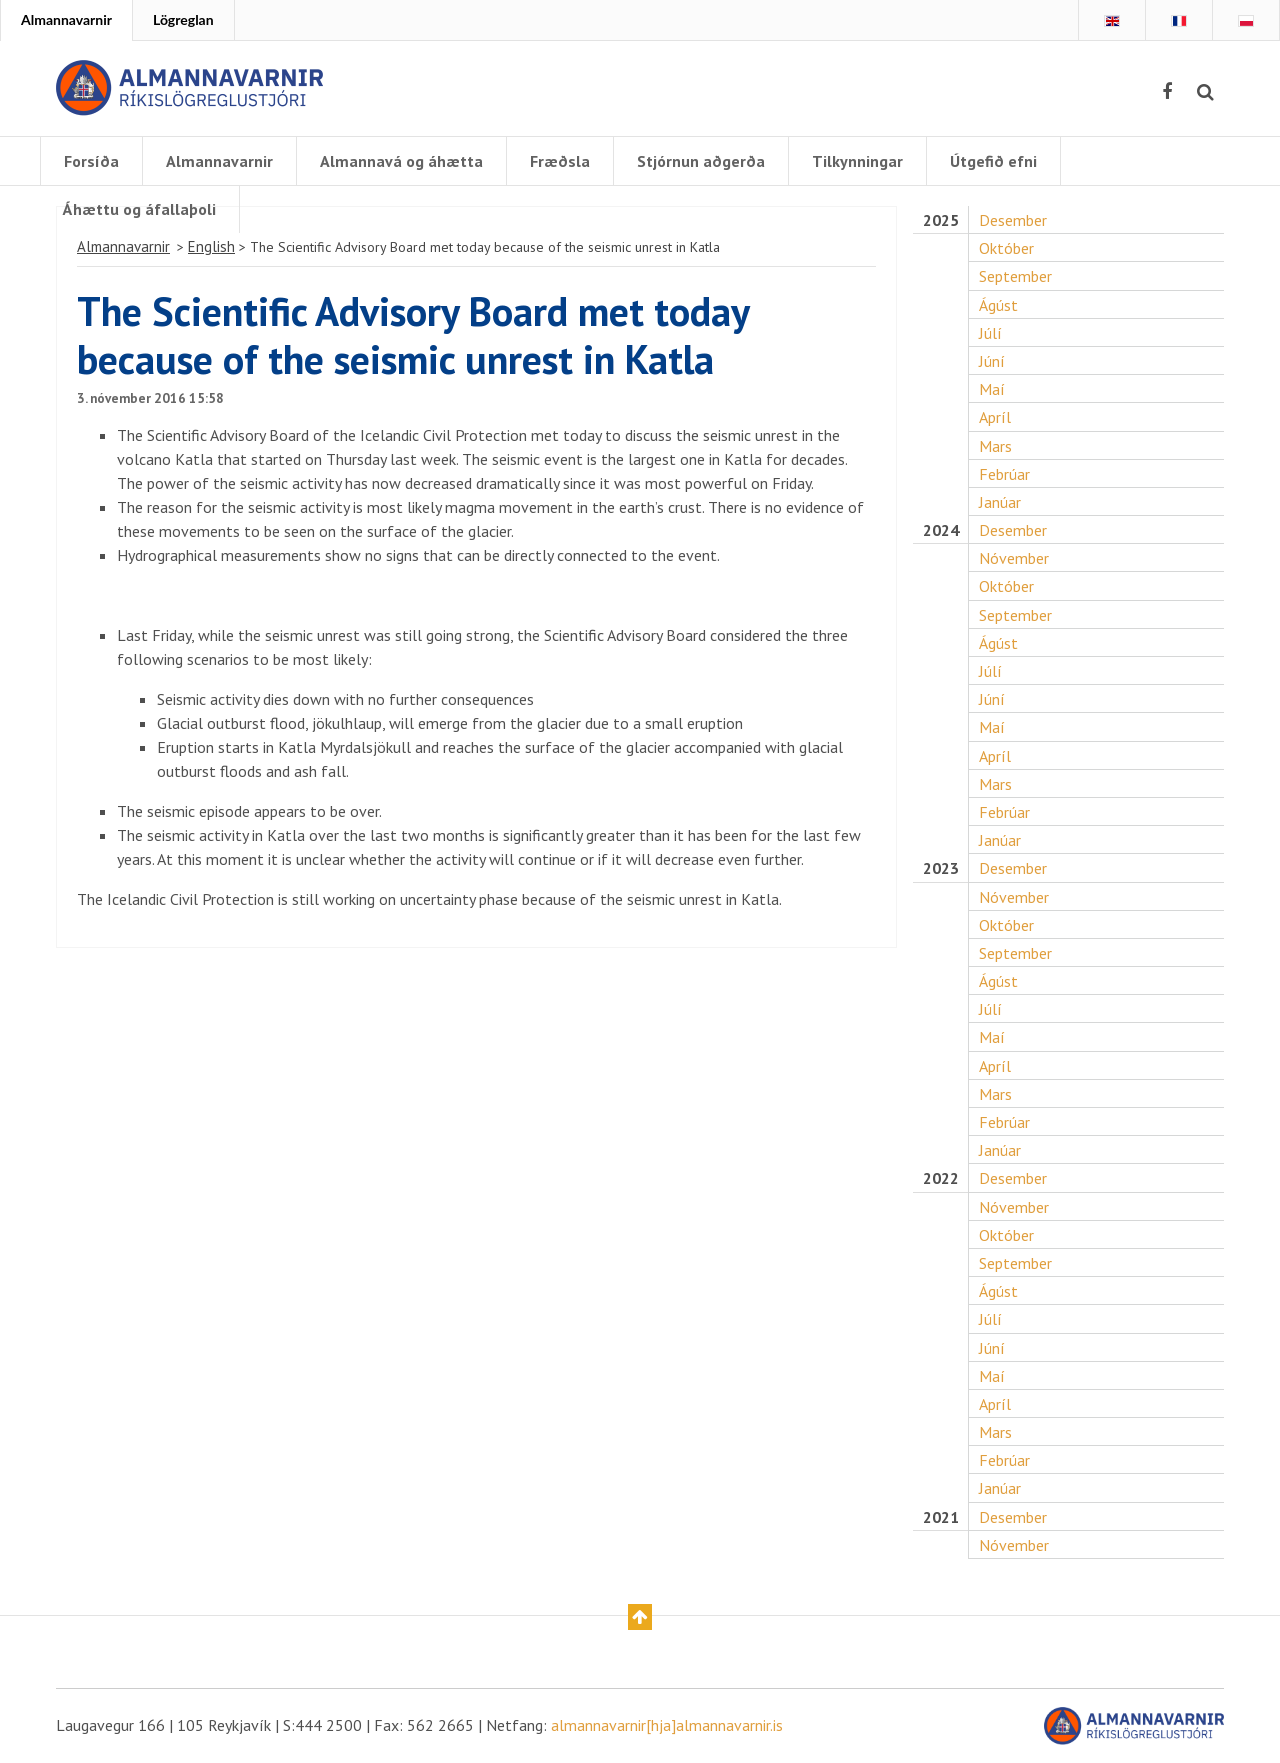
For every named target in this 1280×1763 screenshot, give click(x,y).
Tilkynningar (857, 161)
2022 (941, 1178)
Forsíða (91, 161)
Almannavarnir (66, 19)
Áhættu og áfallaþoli (139, 209)
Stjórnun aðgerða (701, 161)
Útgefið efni (993, 161)
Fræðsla (560, 161)
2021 (941, 1517)
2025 (941, 220)
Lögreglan (183, 19)
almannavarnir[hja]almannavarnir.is (667, 1725)
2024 (941, 530)
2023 (941, 868)
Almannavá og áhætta (401, 161)
